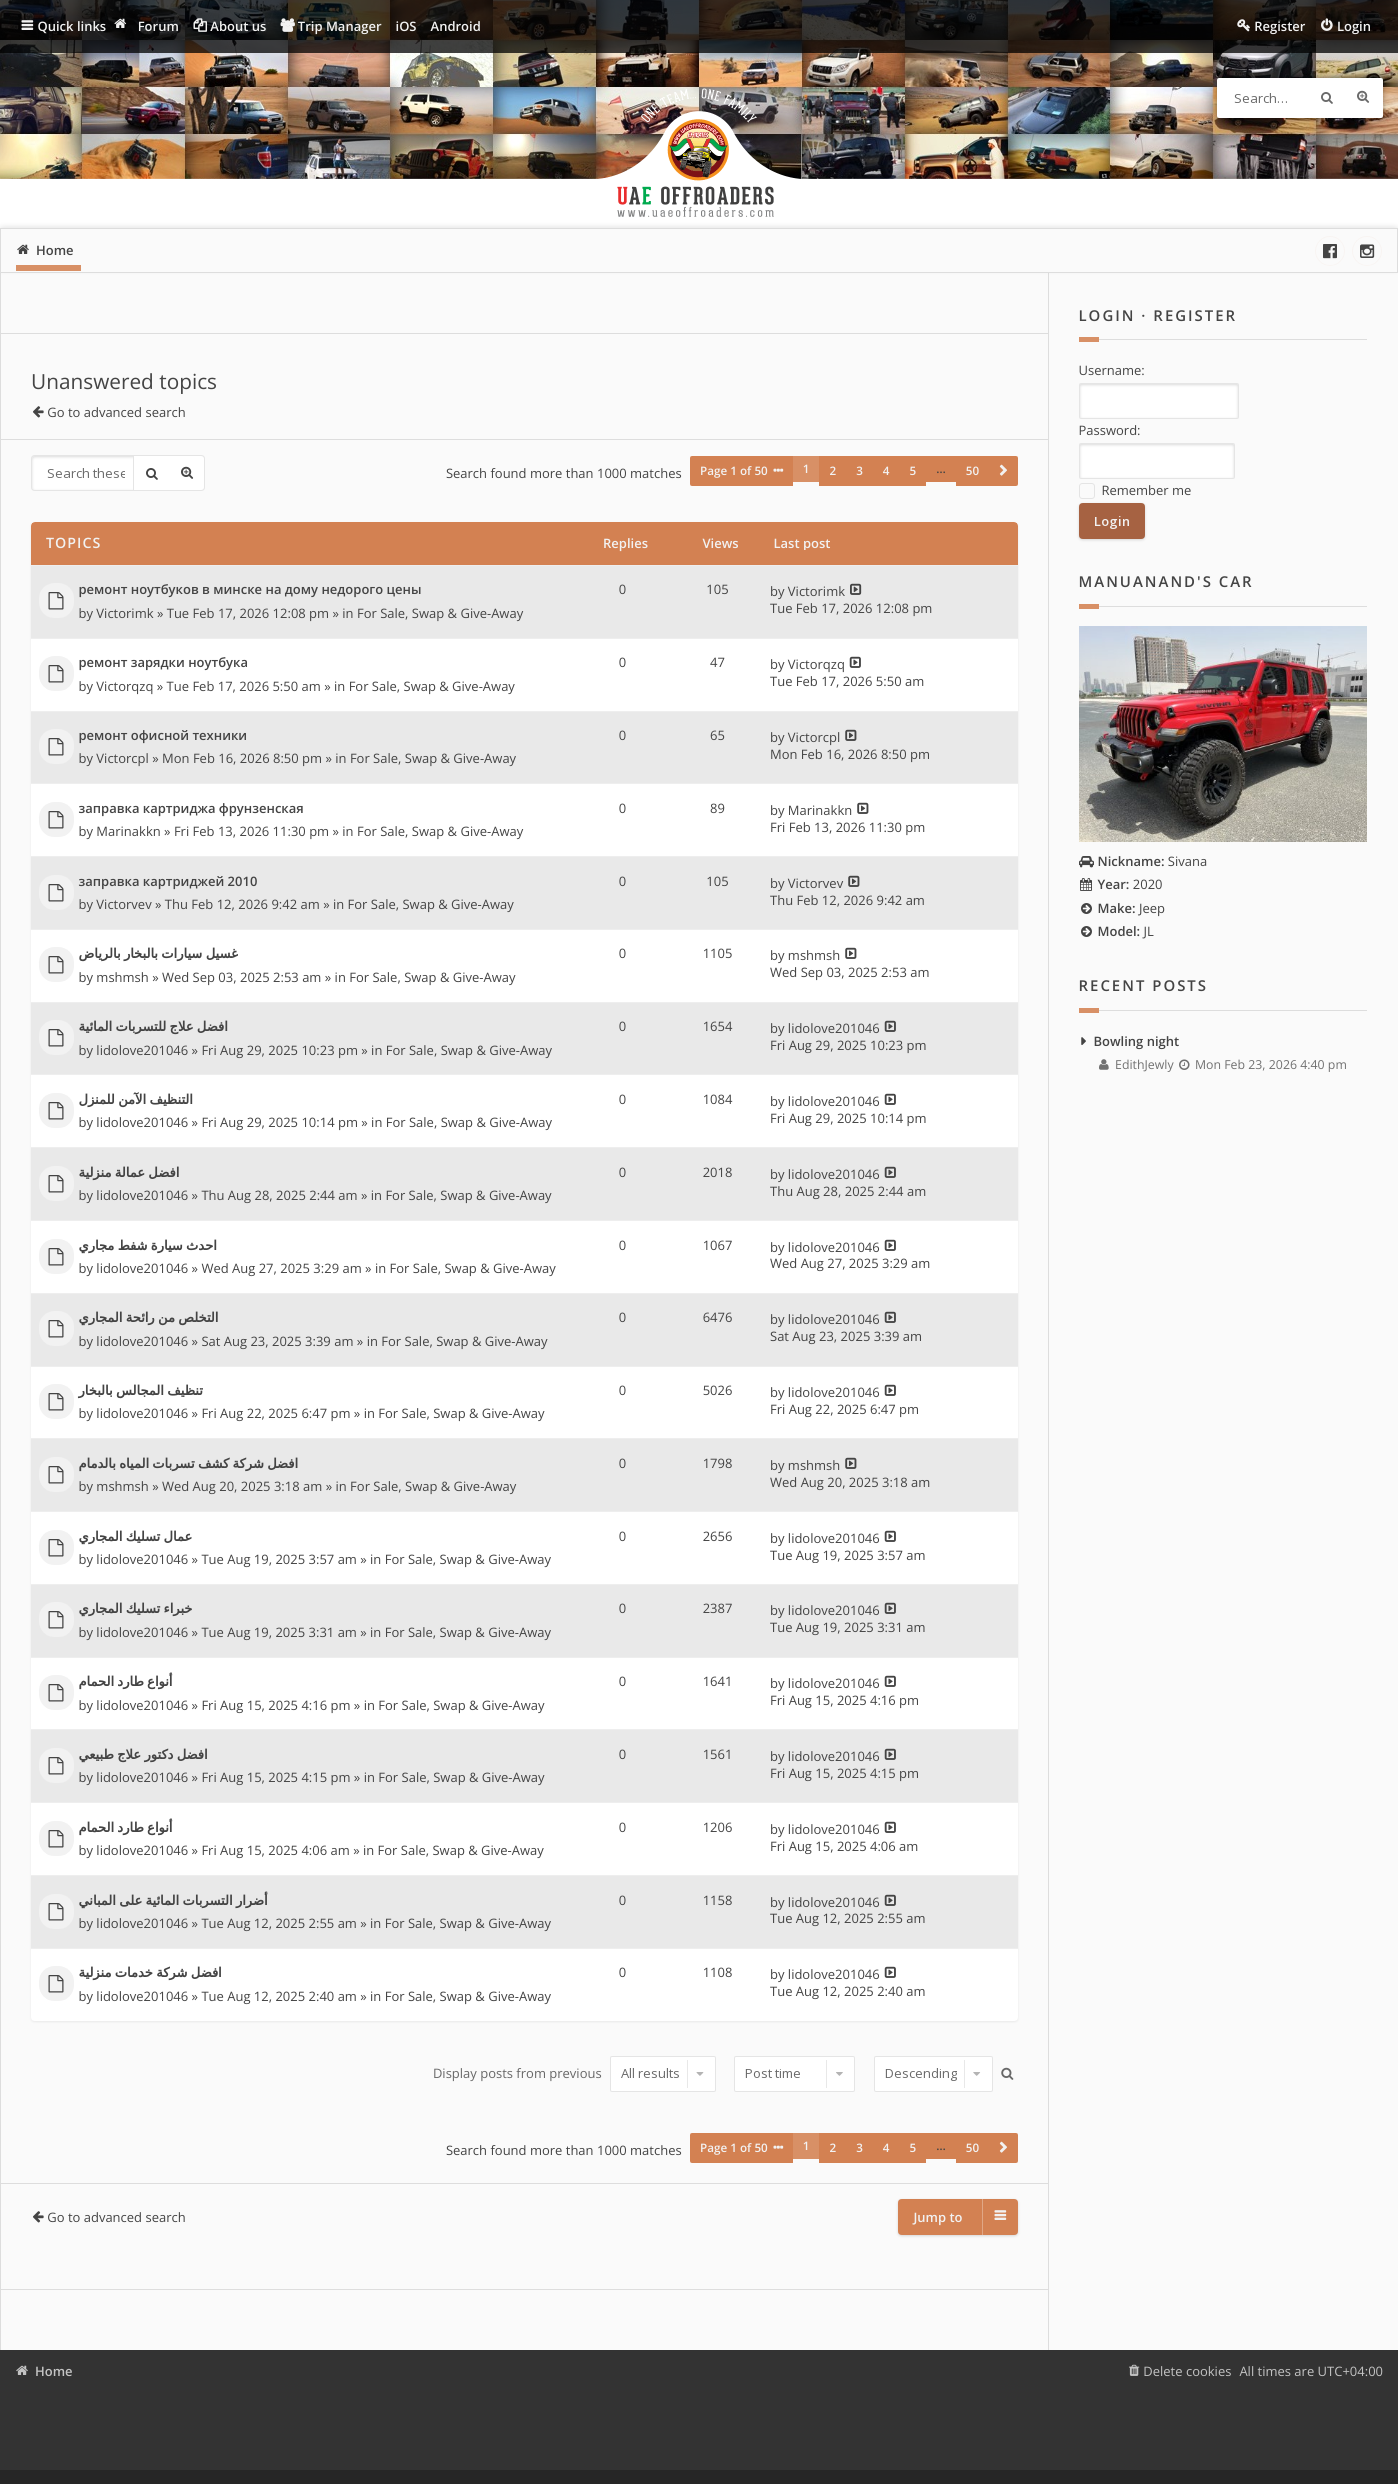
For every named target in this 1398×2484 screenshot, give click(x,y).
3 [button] (859, 473)
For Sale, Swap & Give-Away (440, 612)
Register (1195, 316)
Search (1327, 98)
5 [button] (913, 473)
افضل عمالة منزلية (129, 1172)
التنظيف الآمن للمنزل (136, 1099)
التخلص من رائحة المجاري (149, 1318)
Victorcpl (122, 758)
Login (1107, 316)
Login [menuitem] (1354, 26)
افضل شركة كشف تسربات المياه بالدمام (189, 1463)
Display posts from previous (573, 2072)
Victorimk (124, 612)
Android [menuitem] (456, 26)
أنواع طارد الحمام (126, 1682)
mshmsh (122, 976)
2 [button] (832, 473)
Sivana (1143, 859)
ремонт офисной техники (163, 735)
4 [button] (886, 473)
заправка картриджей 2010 (168, 881)
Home (54, 2371)
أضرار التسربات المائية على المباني (173, 1900)
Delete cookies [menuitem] (1187, 2371)
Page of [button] (734, 473)
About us (238, 26)
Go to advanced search (116, 412)
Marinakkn (128, 831)
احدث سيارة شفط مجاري (148, 1245)
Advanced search (1363, 98)
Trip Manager (340, 26)
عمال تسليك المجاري (136, 1536)
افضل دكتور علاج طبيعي (143, 1754)
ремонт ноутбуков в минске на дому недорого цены (250, 590)
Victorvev (123, 903)
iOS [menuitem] (406, 26)
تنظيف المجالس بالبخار (141, 1391)
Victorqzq (124, 685)
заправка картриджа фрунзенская (191, 808)
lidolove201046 (142, 1049)
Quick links (72, 26)
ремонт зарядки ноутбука (163, 663)
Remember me (1135, 489)
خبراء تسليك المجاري (136, 1609)
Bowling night (1137, 1039)
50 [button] (972, 473)
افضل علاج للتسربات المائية (153, 1027)
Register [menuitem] (1279, 26)
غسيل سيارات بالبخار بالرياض (158, 954)
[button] (1003, 473)
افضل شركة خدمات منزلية (150, 1973)
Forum (158, 26)
